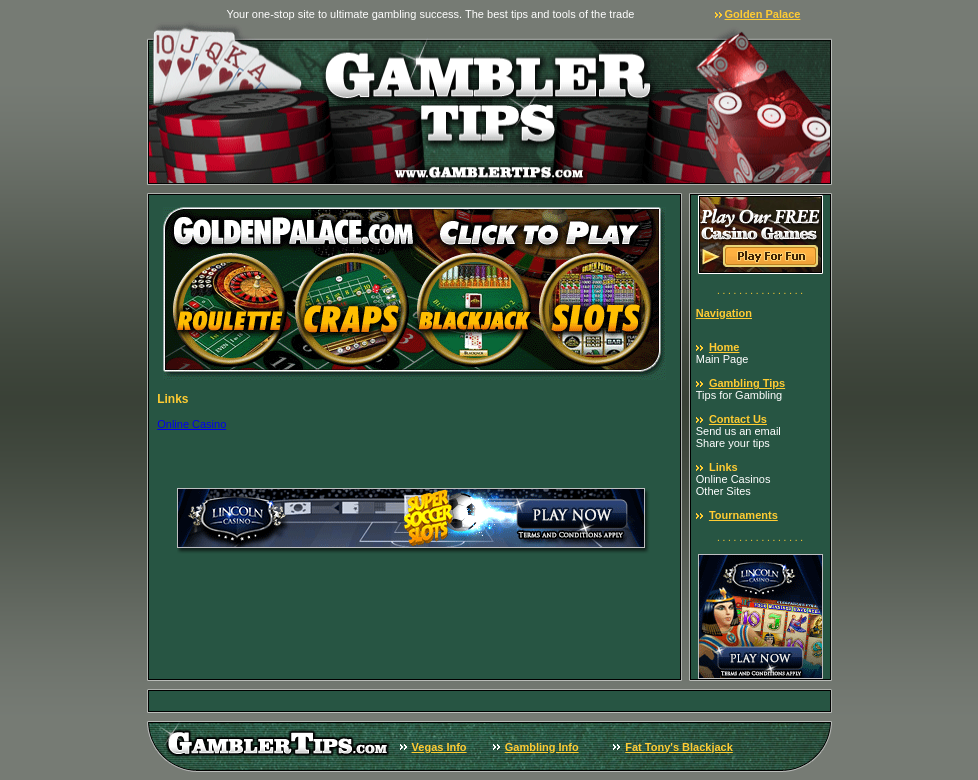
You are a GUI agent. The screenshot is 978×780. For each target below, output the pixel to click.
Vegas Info (439, 747)
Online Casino (191, 424)
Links (723, 467)
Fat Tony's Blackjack (679, 747)
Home (724, 347)
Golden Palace (763, 14)
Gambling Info (542, 747)
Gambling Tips (747, 383)
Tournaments (743, 515)
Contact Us (738, 419)
